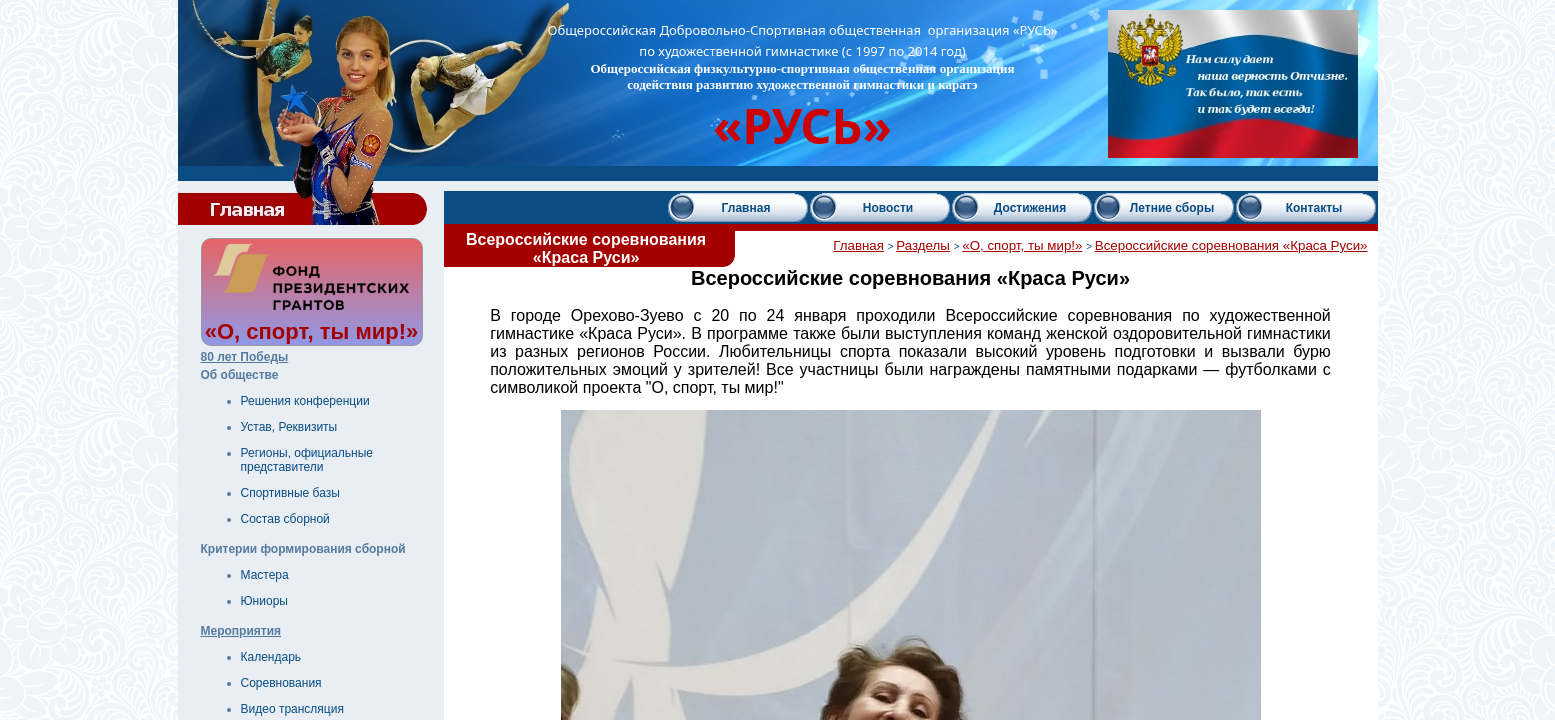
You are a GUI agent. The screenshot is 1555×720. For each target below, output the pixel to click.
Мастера (265, 575)
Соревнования (281, 683)
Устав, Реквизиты (289, 427)
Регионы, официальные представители (307, 460)
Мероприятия (241, 631)
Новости (888, 208)
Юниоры (264, 601)
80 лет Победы (245, 357)
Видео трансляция (292, 709)
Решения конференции (305, 401)
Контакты (1314, 208)
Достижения (1030, 208)
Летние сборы (1172, 208)
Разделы (923, 245)
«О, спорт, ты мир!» (1022, 245)
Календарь (271, 657)
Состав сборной (285, 519)
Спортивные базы (290, 493)
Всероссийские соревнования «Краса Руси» (1231, 245)
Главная (746, 208)
